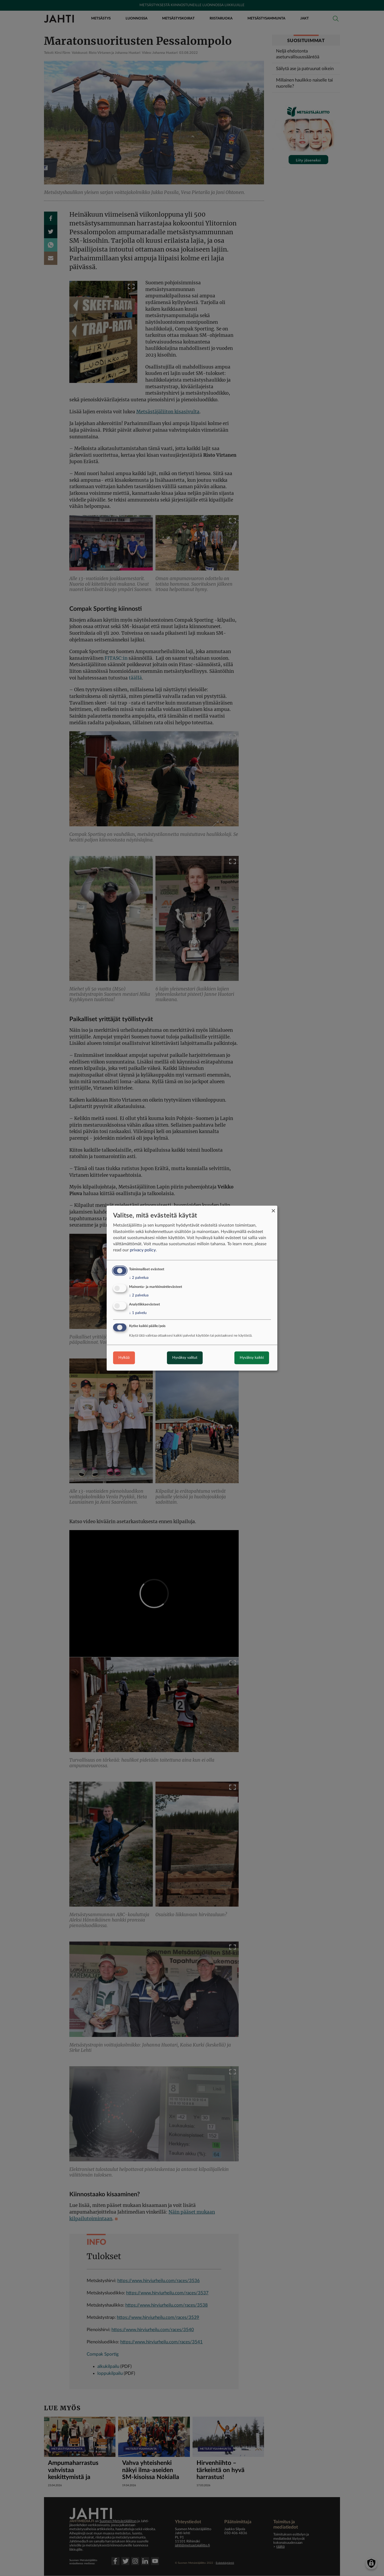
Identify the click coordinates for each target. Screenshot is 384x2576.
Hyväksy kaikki (252, 1358)
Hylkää (124, 1358)
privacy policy (143, 1250)
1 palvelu (138, 1313)
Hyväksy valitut (184, 1358)
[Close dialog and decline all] (273, 1209)
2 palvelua (139, 1278)
